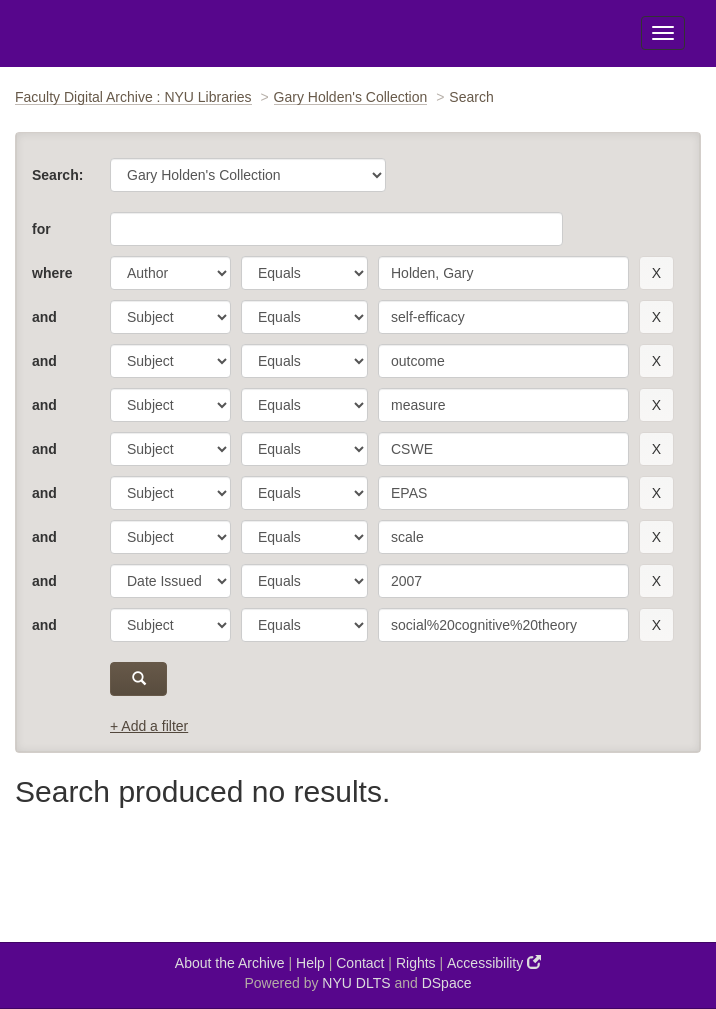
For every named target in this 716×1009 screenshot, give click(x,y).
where (52, 273)
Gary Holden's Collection (351, 97)
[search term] (503, 273)
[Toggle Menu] (663, 33)
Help (310, 963)
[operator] (304, 273)
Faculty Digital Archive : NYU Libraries (133, 97)
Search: (57, 175)
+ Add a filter (149, 726)
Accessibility (494, 962)
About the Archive (230, 963)
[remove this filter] (656, 273)
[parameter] (170, 273)
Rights (416, 963)
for (41, 229)
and (44, 317)
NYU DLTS (356, 983)
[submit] (138, 679)
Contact (360, 963)
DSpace (447, 983)
